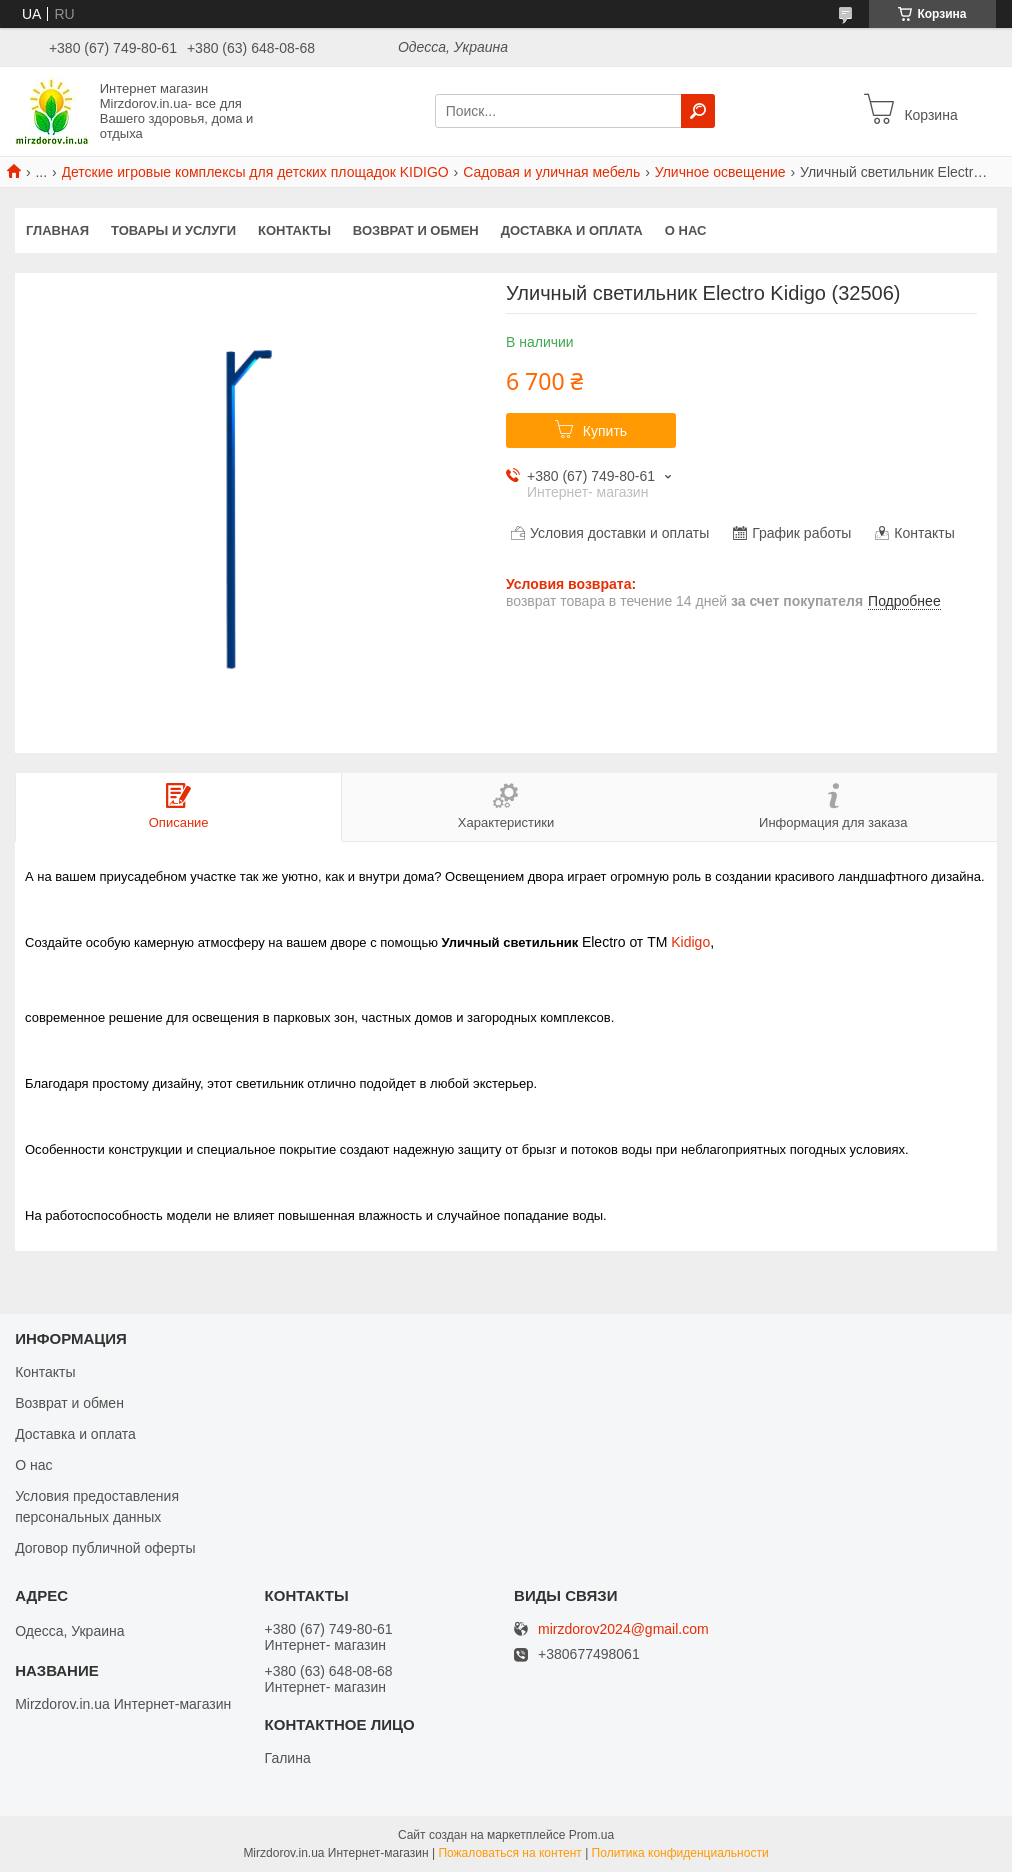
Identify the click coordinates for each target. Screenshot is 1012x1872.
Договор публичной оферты (105, 1548)
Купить (605, 431)
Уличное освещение (720, 172)
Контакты (294, 230)
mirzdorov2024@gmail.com (623, 1629)
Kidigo (690, 942)
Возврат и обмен (416, 230)
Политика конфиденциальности (680, 1853)
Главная (57, 230)
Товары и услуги (173, 230)
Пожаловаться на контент (509, 1853)
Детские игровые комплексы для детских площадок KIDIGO (255, 172)
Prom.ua (591, 1835)
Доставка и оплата (572, 230)
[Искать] (698, 111)
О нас (686, 230)
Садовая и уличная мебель (551, 172)
